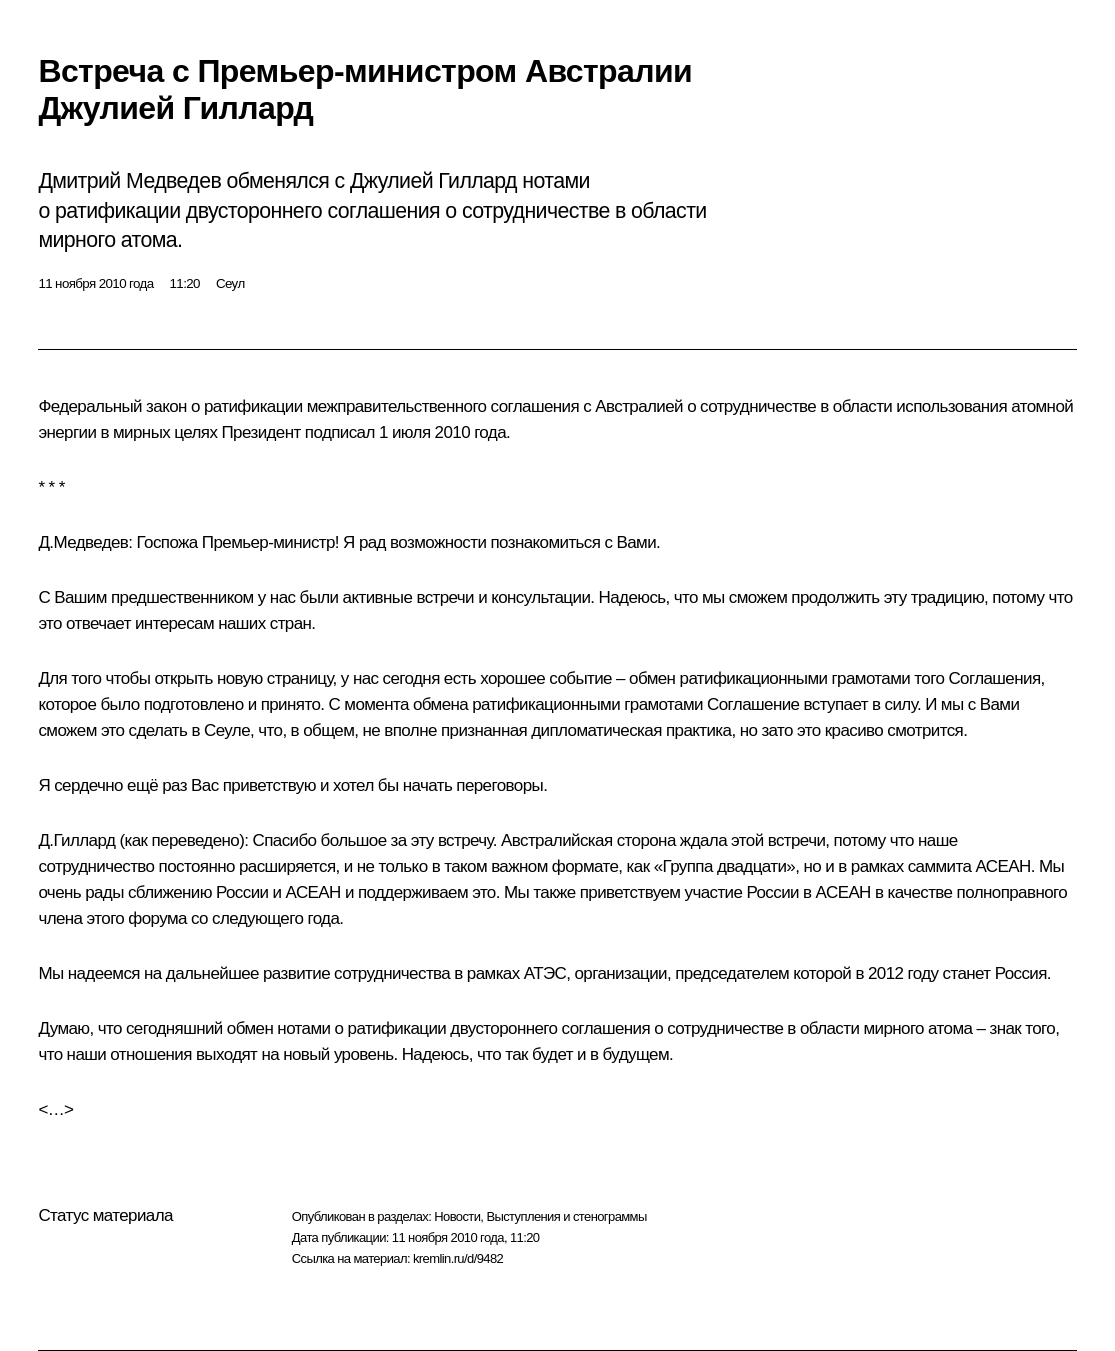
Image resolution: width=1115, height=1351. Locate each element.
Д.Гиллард (76, 840)
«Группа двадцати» (725, 866)
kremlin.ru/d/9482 (458, 1258)
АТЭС (545, 973)
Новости (457, 1216)
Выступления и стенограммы (566, 1216)
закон (166, 406)
